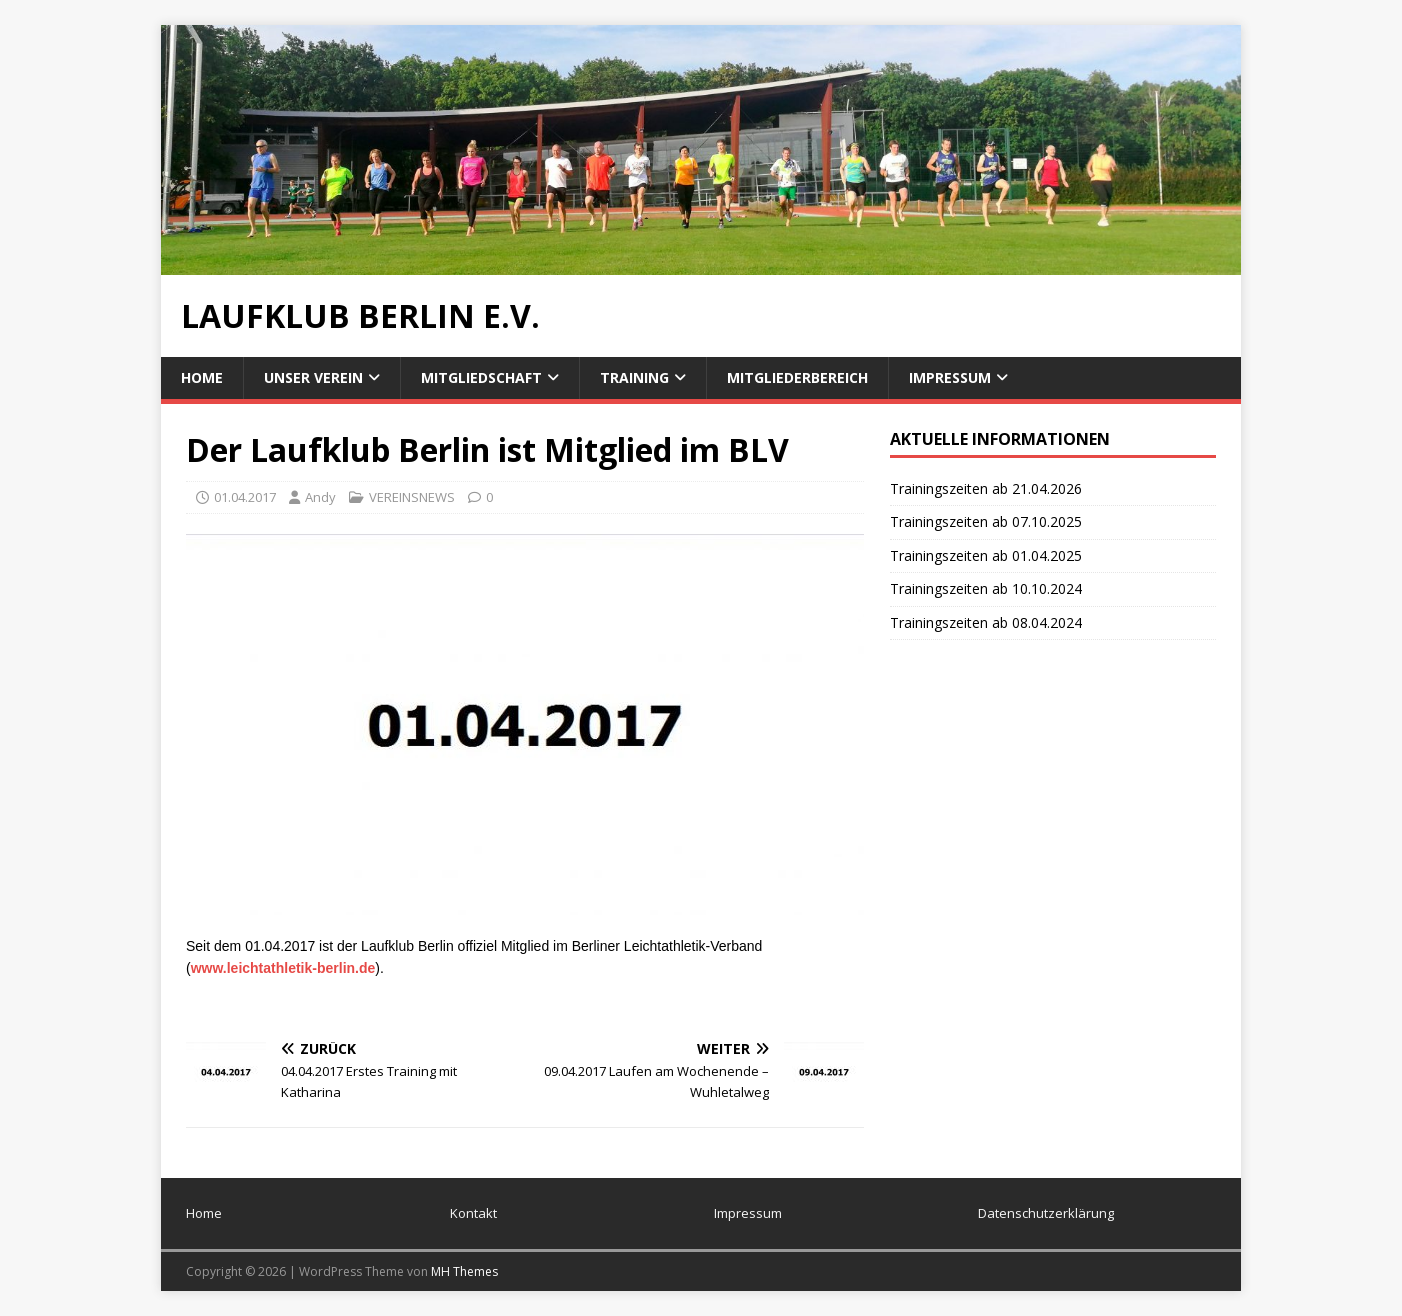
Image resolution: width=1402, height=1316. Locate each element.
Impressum (950, 377)
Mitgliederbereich (797, 377)
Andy (320, 497)
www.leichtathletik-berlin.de (283, 968)
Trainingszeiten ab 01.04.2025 (986, 555)
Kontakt (473, 1213)
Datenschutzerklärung (1046, 1213)
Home (202, 377)
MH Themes (464, 1271)
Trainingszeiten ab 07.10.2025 (986, 521)
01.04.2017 (245, 497)
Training (634, 377)
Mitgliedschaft (481, 377)
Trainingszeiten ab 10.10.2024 (986, 588)
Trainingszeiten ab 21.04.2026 (986, 488)
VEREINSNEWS (412, 497)
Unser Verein (313, 377)
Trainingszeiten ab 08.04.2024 (986, 622)
